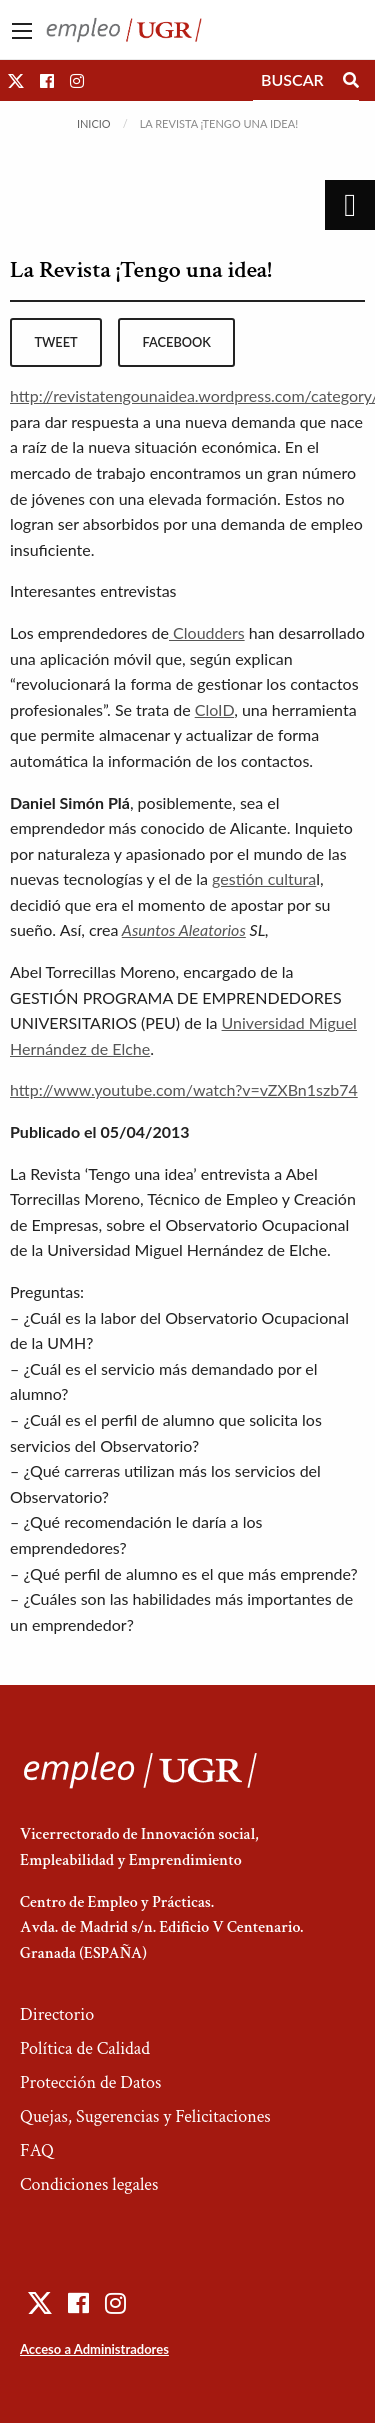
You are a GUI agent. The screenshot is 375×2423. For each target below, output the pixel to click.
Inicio (94, 123)
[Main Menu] (22, 31)
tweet (55, 342)
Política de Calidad (85, 2048)
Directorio (57, 2014)
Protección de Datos (90, 2082)
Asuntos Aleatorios (184, 929)
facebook (177, 342)
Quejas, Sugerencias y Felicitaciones (145, 2116)
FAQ (37, 2150)
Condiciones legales (89, 2184)
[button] (16, 80)
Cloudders (207, 632)
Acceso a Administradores (94, 2349)
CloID (215, 709)
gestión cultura (264, 878)
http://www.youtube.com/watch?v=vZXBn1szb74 (184, 1089)
